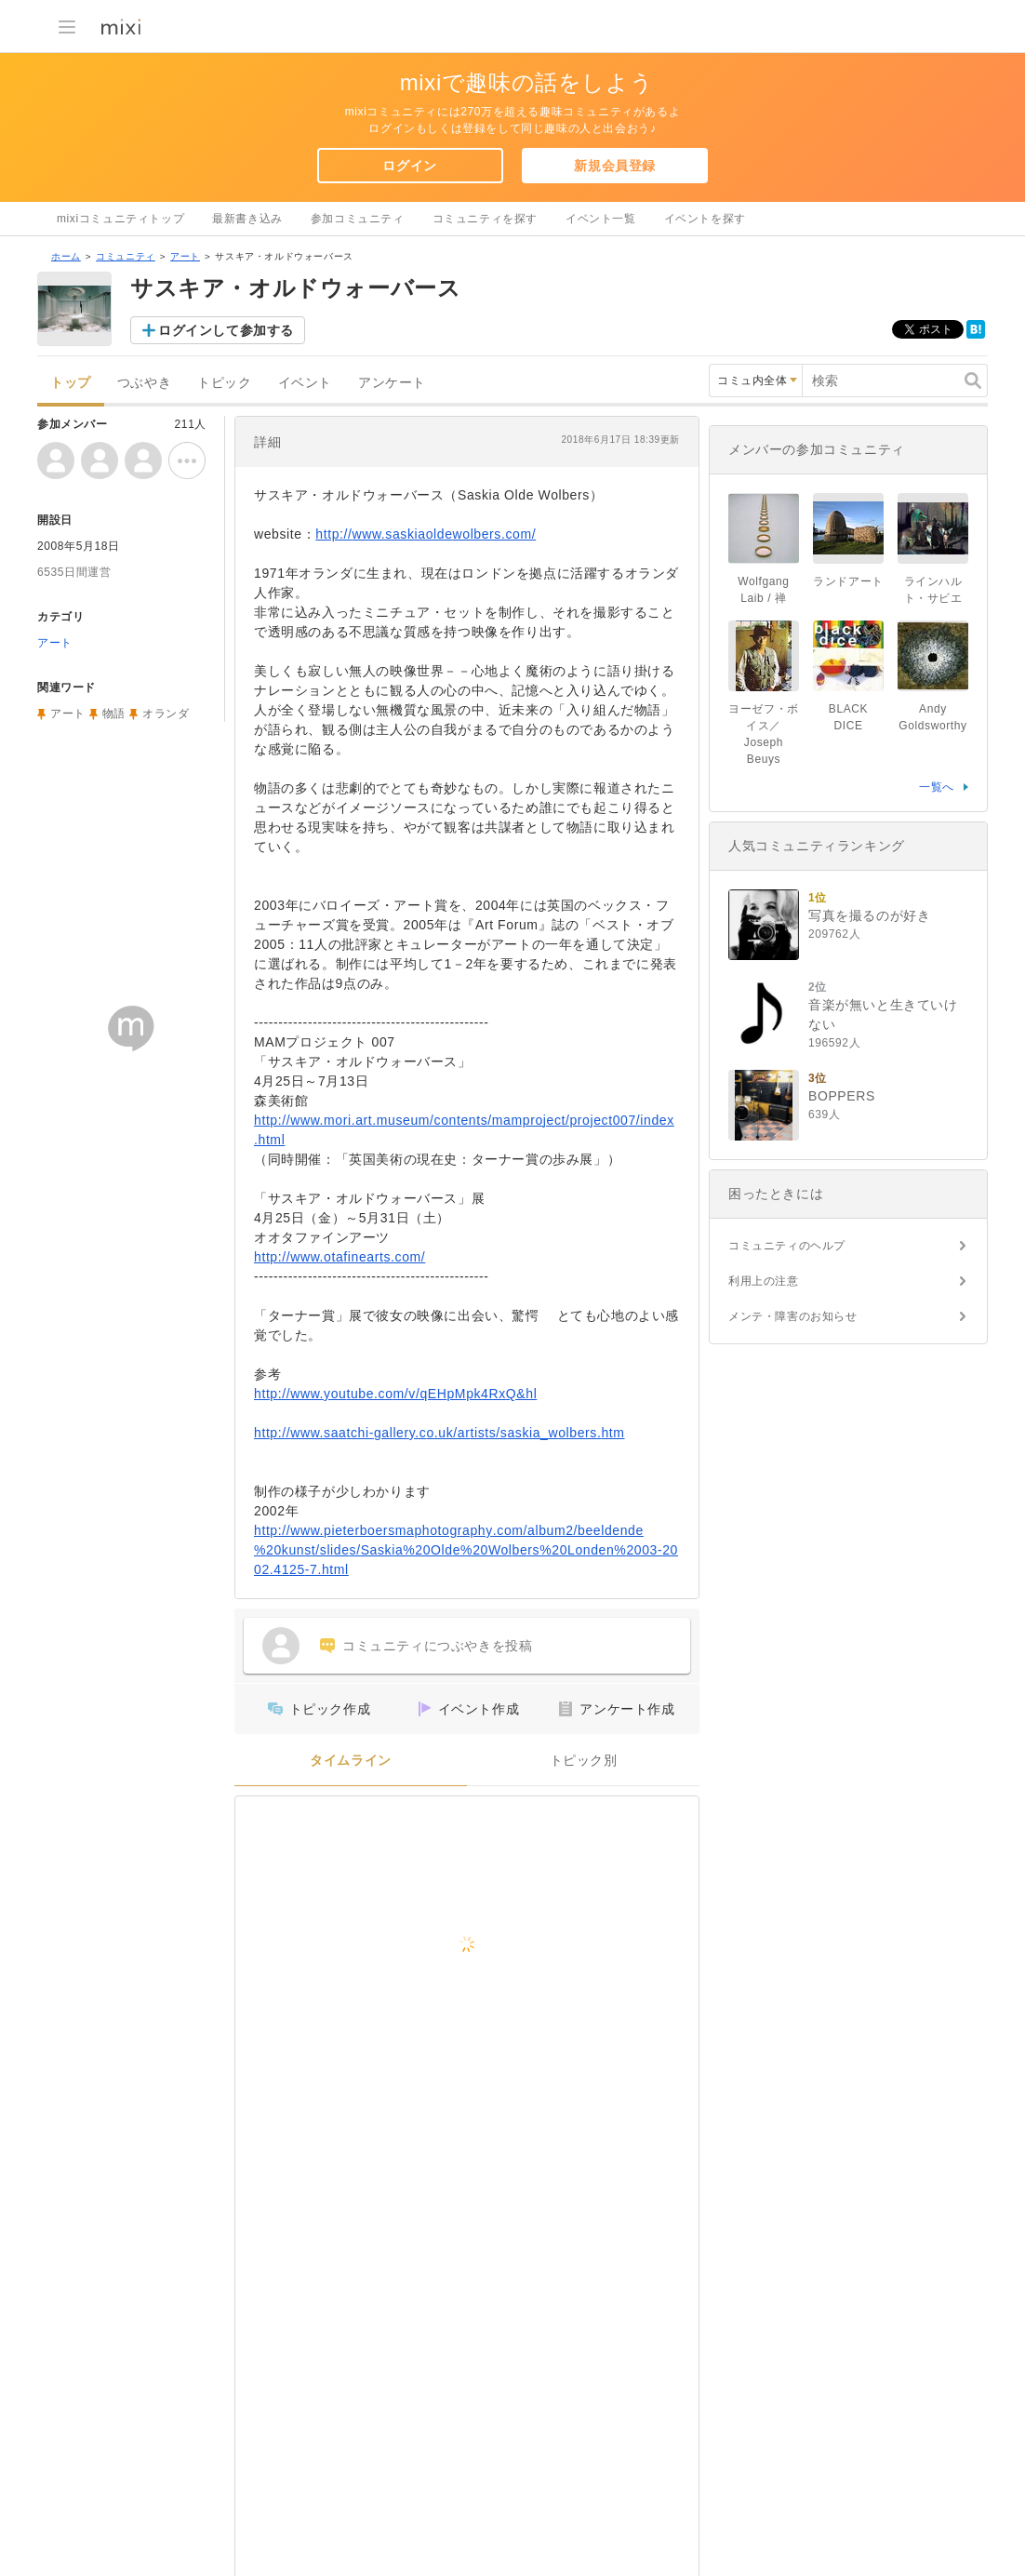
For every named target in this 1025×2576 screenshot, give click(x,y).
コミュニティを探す (485, 218)
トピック (224, 383)
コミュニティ (125, 256)
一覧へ (936, 787)
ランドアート (848, 581)
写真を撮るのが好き (869, 915)
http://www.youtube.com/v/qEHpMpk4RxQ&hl (395, 1393)
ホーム (66, 256)
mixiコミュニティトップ (120, 218)
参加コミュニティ (358, 218)
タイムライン (351, 1761)
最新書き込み (247, 218)
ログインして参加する (226, 330)
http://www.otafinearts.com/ (339, 1256)
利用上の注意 (763, 1281)
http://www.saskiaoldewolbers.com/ (425, 534)
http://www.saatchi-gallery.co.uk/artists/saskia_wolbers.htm (439, 1432)
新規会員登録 (615, 165)
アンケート (392, 383)
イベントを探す (705, 218)
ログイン (409, 165)
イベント (305, 383)
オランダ (165, 713)
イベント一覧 (601, 218)
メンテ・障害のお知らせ (793, 1316)
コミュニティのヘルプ (786, 1245)
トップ (70, 383)
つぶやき (144, 383)
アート (185, 256)
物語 (114, 713)
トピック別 (584, 1761)
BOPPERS (841, 1095)
